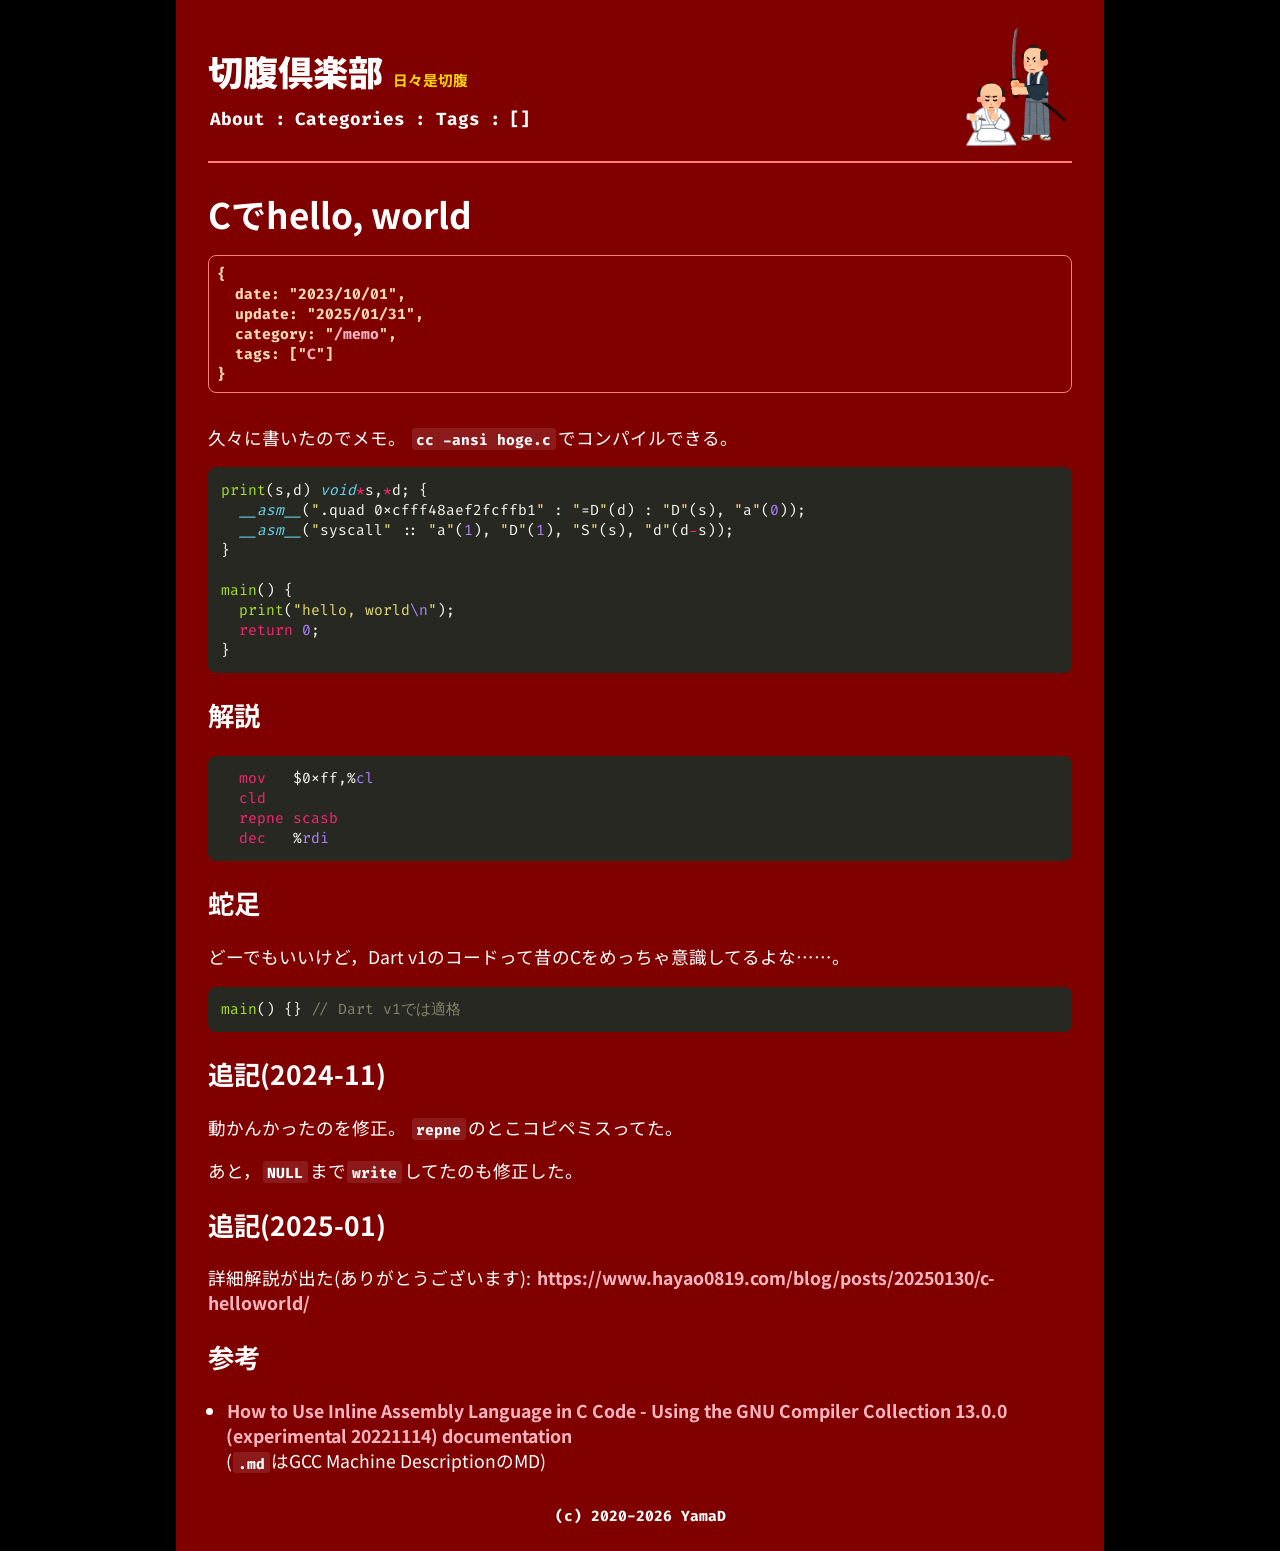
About (237, 119)
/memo (356, 334)
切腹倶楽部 (295, 70)
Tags (458, 119)
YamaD (703, 1516)
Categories (350, 119)
